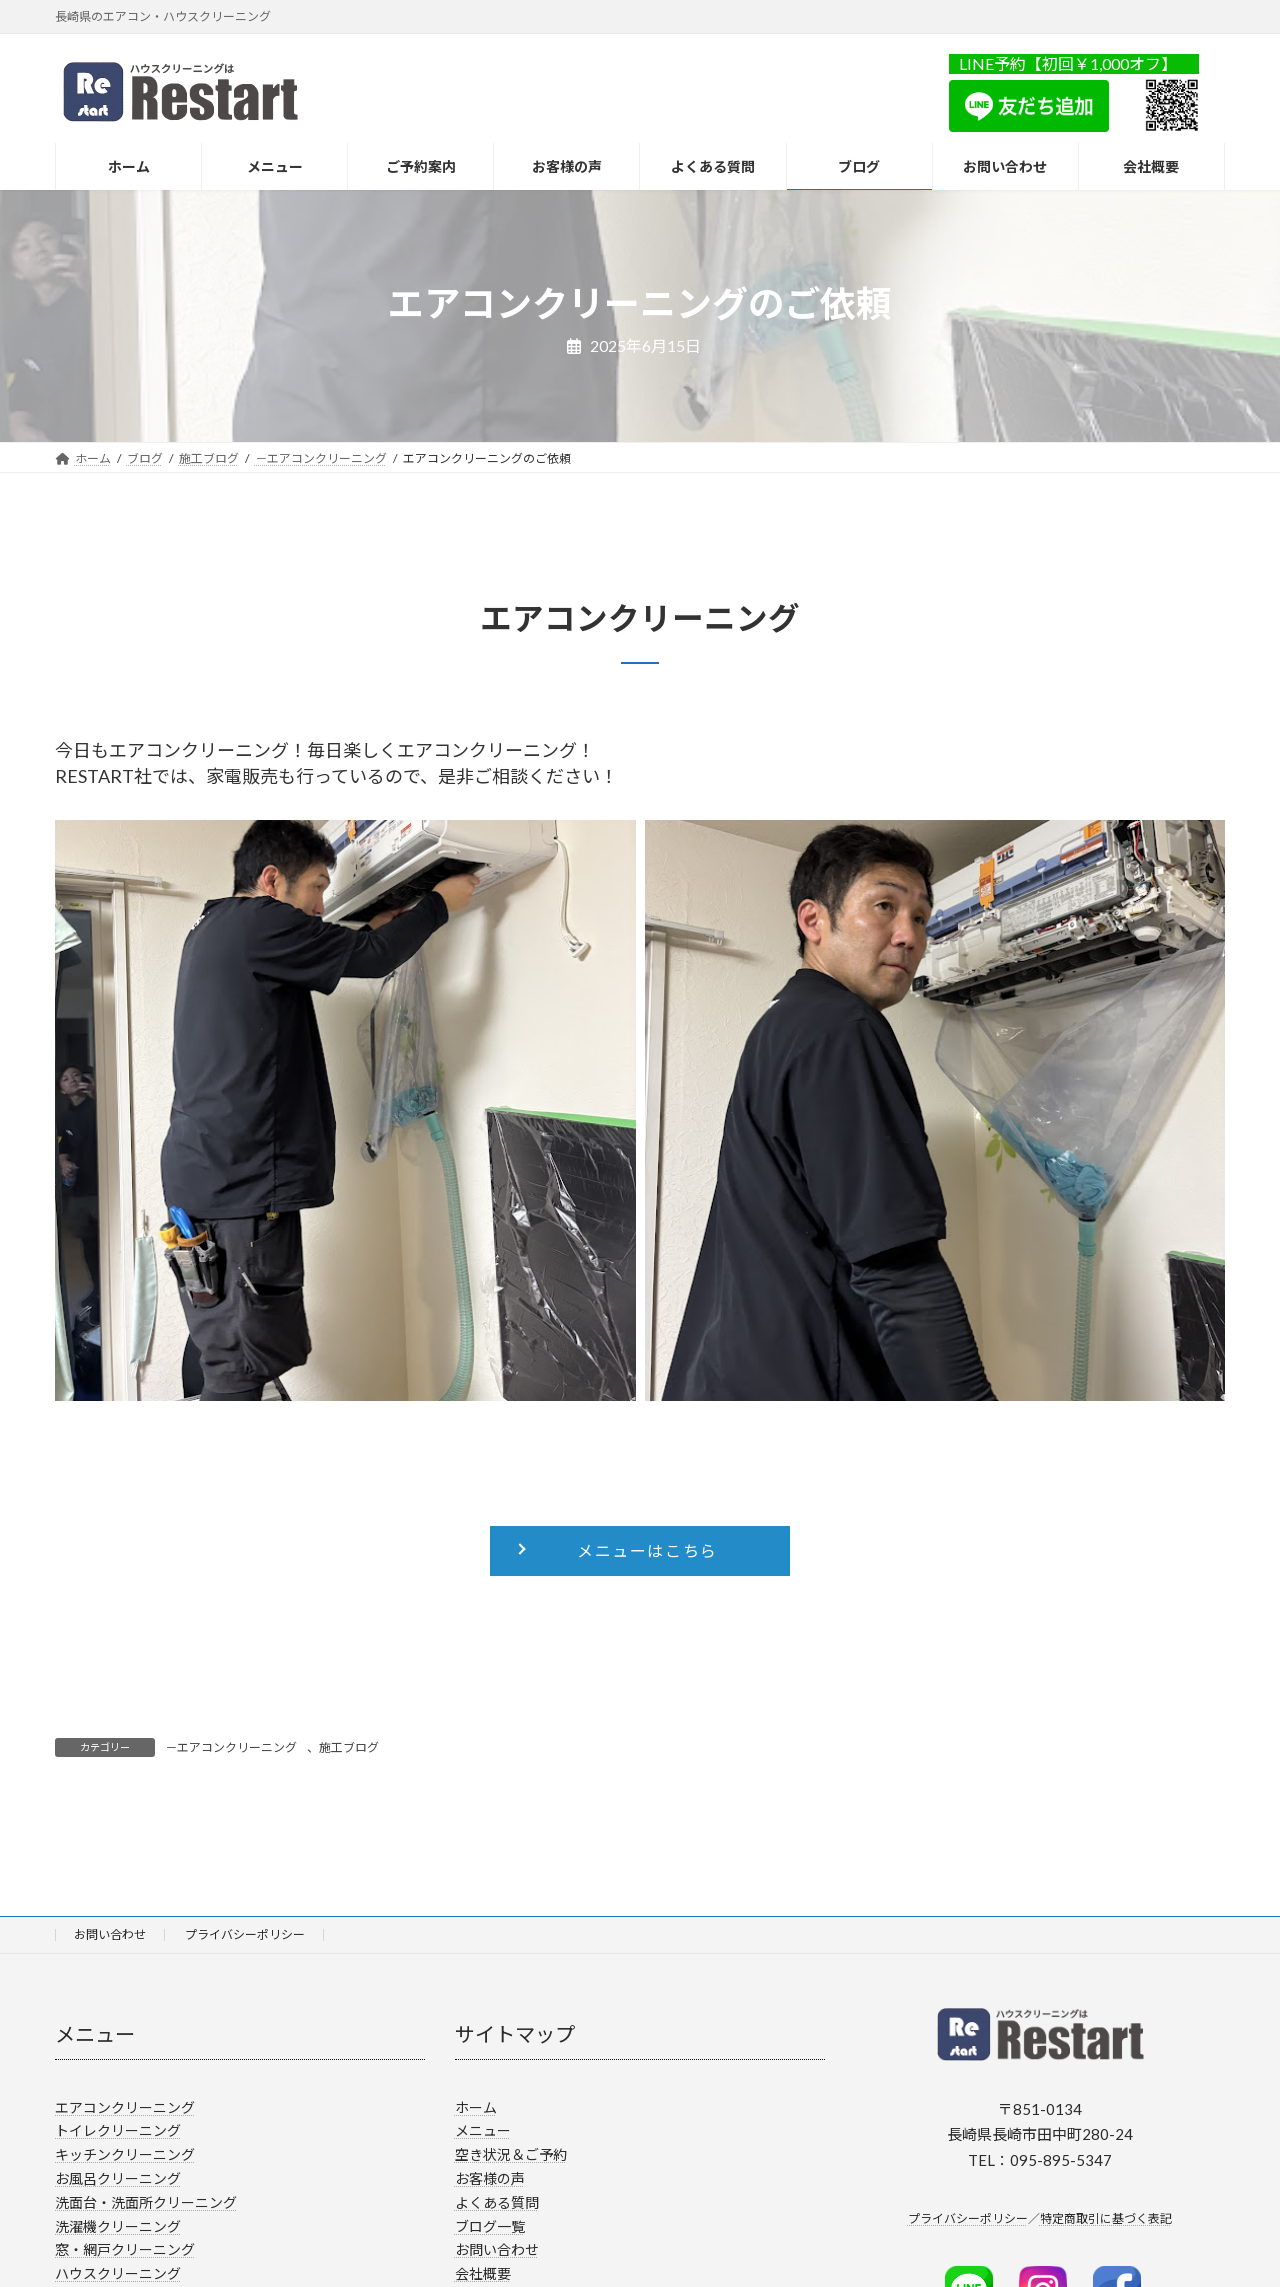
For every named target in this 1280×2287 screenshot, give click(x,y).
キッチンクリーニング (125, 2154)
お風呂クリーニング (118, 2178)
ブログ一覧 (490, 2226)
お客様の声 (490, 2178)
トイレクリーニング (118, 2130)
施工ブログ (349, 1747)
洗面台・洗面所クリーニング (146, 2202)
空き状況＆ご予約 (511, 2154)
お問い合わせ (110, 1934)
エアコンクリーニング (125, 2107)
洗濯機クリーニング (118, 2226)
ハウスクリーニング (118, 2273)
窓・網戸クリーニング (125, 2249)
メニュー (483, 2130)
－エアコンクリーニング (231, 1747)
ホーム (476, 2107)
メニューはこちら (647, 1550)
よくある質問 (497, 2202)
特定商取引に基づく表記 (1106, 2218)
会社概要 (483, 2273)
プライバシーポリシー (245, 1934)
